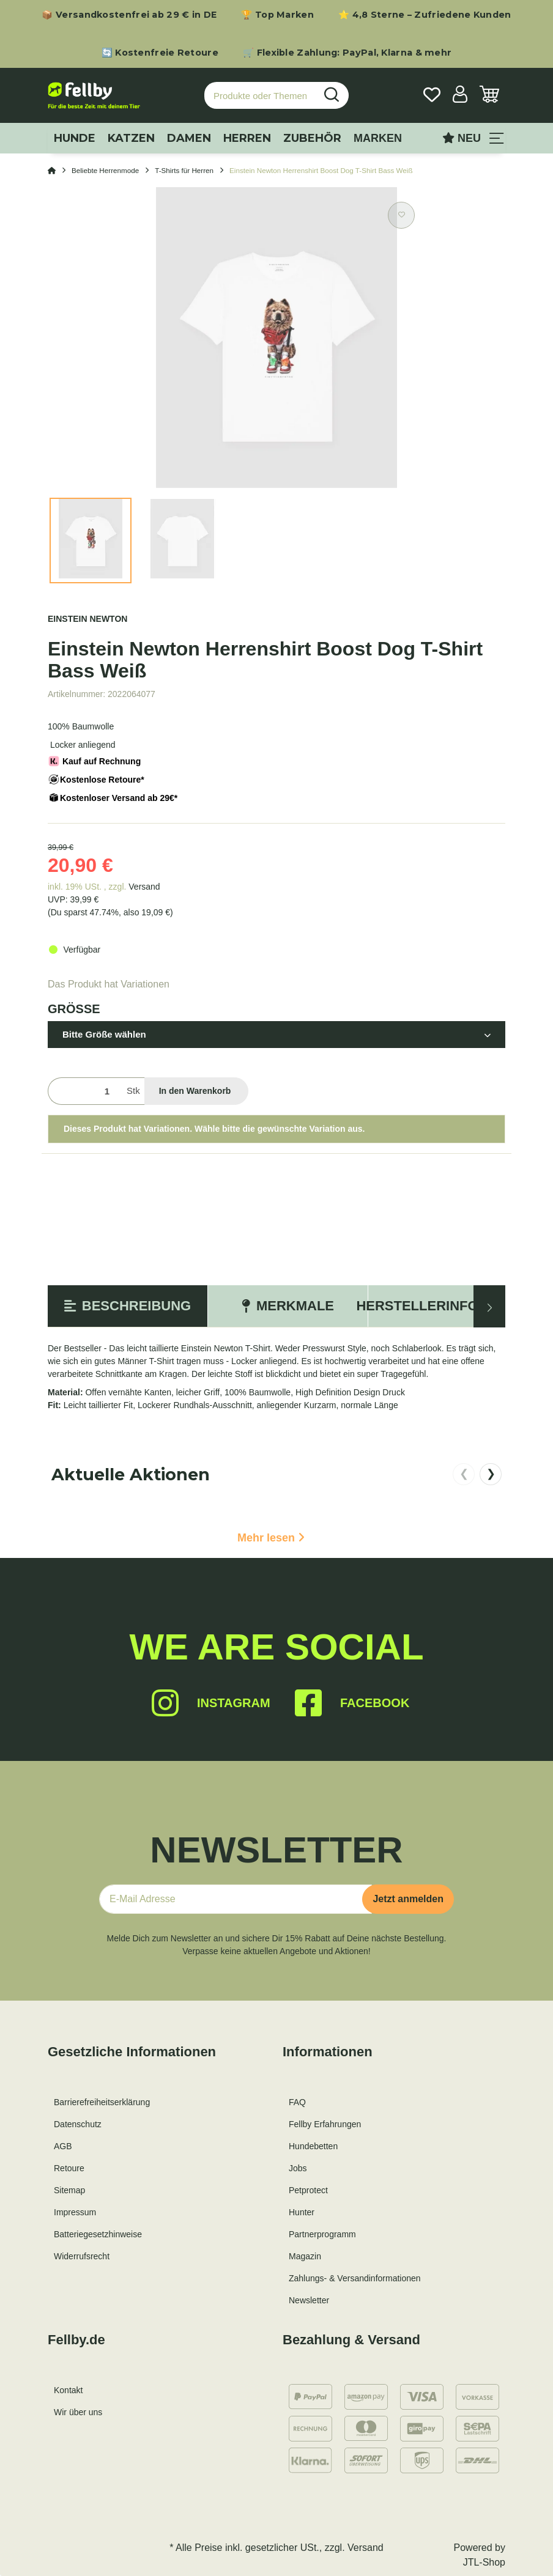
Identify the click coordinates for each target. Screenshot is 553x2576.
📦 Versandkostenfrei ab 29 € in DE (129, 14)
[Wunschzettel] (431, 95)
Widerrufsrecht (81, 2256)
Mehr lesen (271, 1538)
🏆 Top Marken (277, 14)
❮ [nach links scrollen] (464, 1473)
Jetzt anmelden (408, 1899)
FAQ (297, 2102)
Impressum (75, 2212)
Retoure (69, 2168)
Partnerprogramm (322, 2234)
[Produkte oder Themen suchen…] (260, 95)
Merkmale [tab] (288, 1305)
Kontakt (68, 2390)
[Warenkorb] (489, 96)
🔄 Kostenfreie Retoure (160, 52)
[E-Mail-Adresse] (235, 1899)
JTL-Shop (484, 2562)
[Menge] (85, 1091)
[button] (460, 96)
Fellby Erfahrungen (325, 2124)
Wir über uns (78, 2412)
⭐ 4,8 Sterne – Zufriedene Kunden (424, 14)
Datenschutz (78, 2124)
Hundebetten (313, 2146)
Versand (144, 886)
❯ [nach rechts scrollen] (490, 1473)
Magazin (305, 2256)
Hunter (301, 2212)
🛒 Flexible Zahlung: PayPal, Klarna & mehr (347, 52)
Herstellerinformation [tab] (448, 1305)
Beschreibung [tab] (127, 1305)
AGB (63, 2146)
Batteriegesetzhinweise (98, 2234)
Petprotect (308, 2190)
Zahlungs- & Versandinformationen (355, 2278)
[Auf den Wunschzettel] (401, 215)
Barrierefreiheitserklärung (102, 2102)
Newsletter (309, 2300)
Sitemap (69, 2190)
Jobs (298, 2168)
